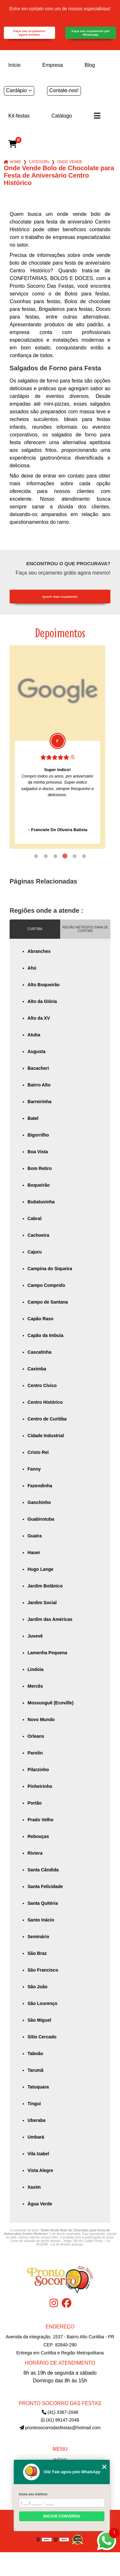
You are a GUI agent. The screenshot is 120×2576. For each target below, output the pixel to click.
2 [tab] (46, 856)
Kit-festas (19, 116)
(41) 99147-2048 (60, 2419)
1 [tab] (36, 856)
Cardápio (16, 90)
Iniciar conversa (61, 2516)
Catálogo (62, 116)
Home (15, 162)
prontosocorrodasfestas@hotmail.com (60, 2427)
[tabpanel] (57, 747)
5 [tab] (74, 856)
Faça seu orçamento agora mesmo (29, 32)
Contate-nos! (64, 90)
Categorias (39, 162)
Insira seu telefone (33, 2494)
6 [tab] (84, 856)
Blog (89, 65)
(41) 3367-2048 (60, 2412)
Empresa (52, 65)
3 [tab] (55, 856)
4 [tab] (65, 856)
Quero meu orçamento (60, 596)
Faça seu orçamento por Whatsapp (91, 32)
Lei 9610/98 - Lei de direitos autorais (73, 2242)
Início (14, 65)
